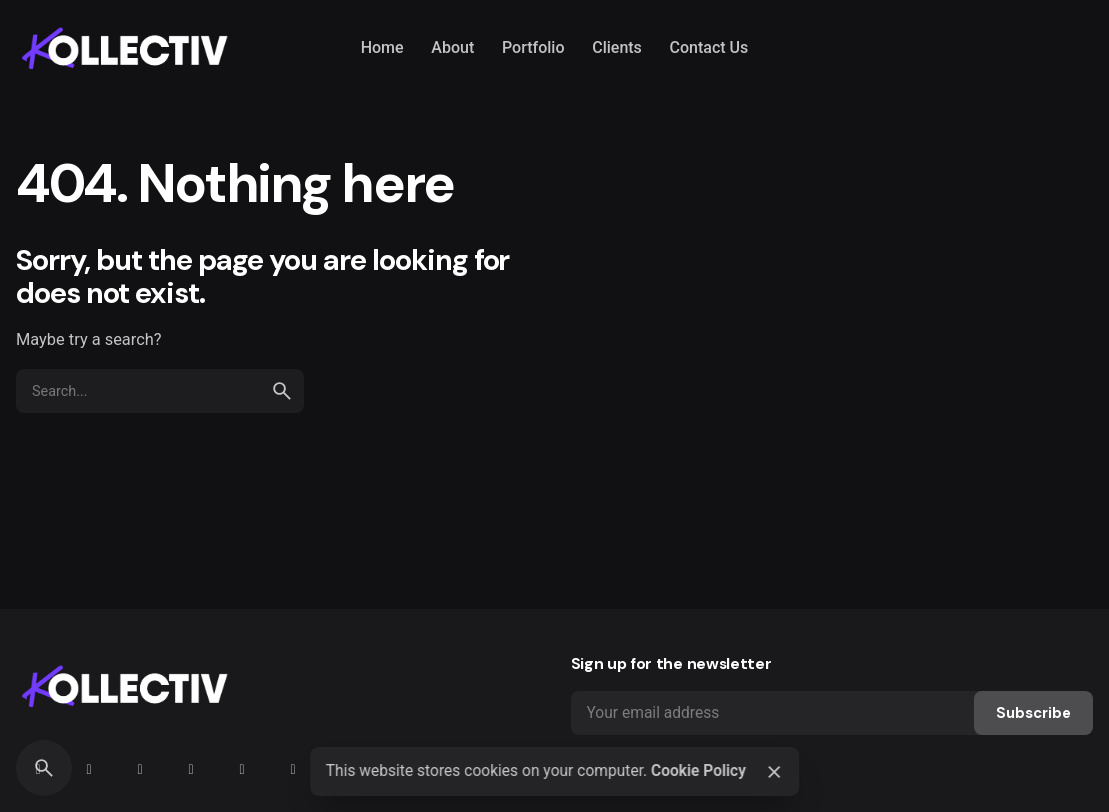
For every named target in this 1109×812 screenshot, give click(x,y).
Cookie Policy (698, 771)
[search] (282, 391)
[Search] (44, 768)
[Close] (774, 772)
